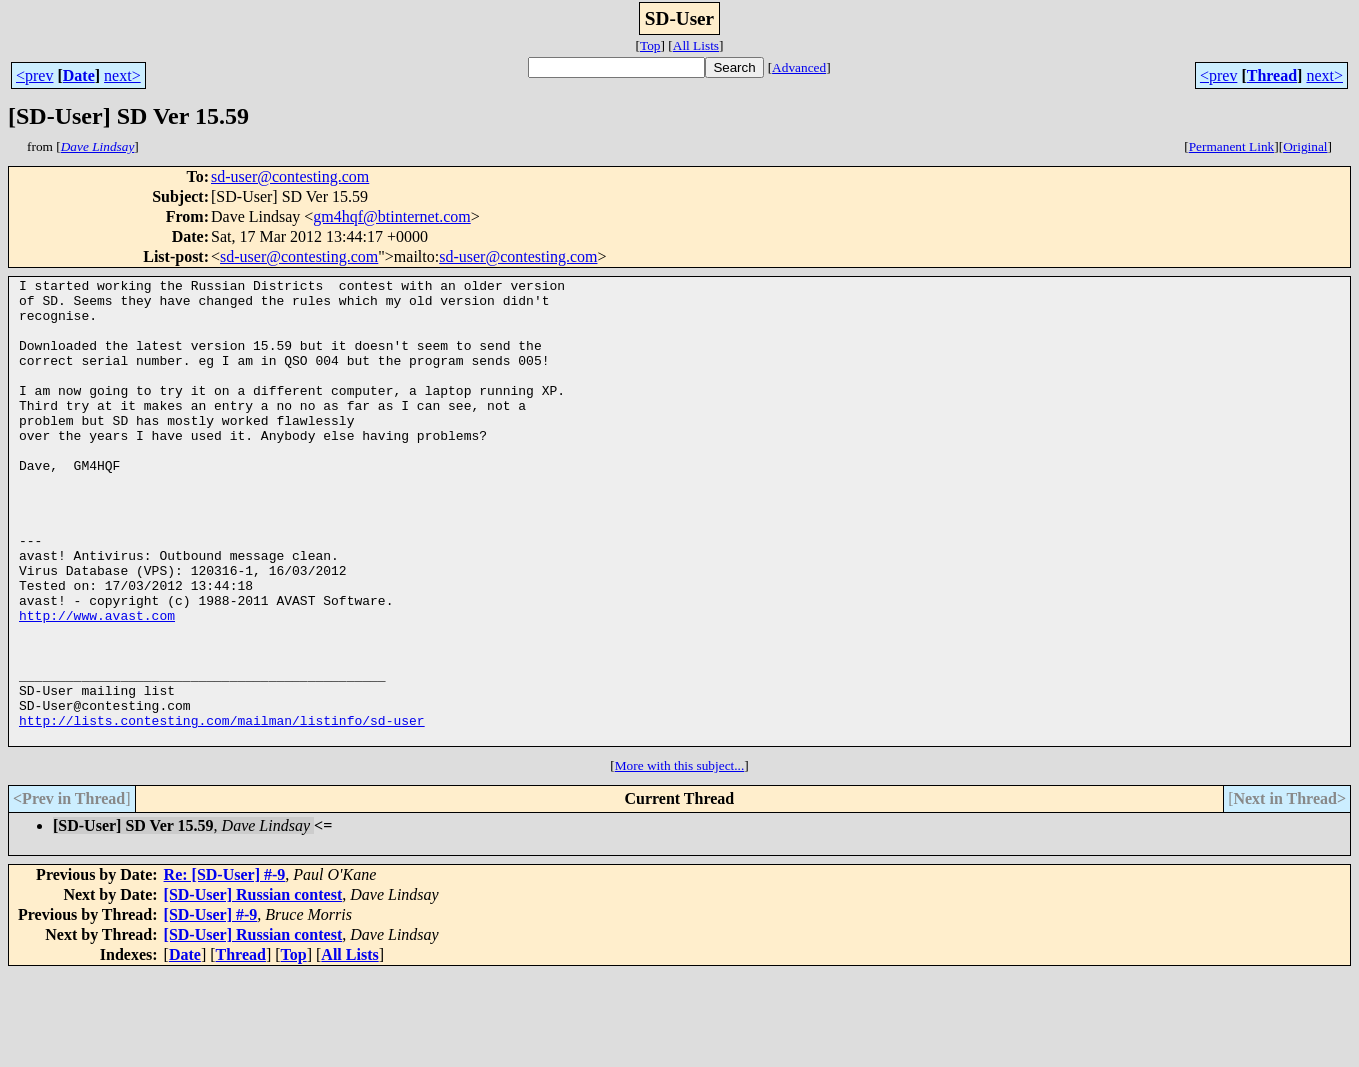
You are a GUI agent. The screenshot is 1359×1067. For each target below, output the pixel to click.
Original (1305, 146)
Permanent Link (1232, 146)
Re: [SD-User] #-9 (225, 967)
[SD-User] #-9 (211, 1007)
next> (122, 75)
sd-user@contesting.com (290, 176)
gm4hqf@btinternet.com (391, 216)
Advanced (799, 67)
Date (79, 75)
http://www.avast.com (97, 684)
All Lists (696, 45)
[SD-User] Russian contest (253, 987)
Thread (1272, 75)
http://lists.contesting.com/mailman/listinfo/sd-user (222, 810)
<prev (34, 75)
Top (650, 45)
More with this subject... (680, 858)
